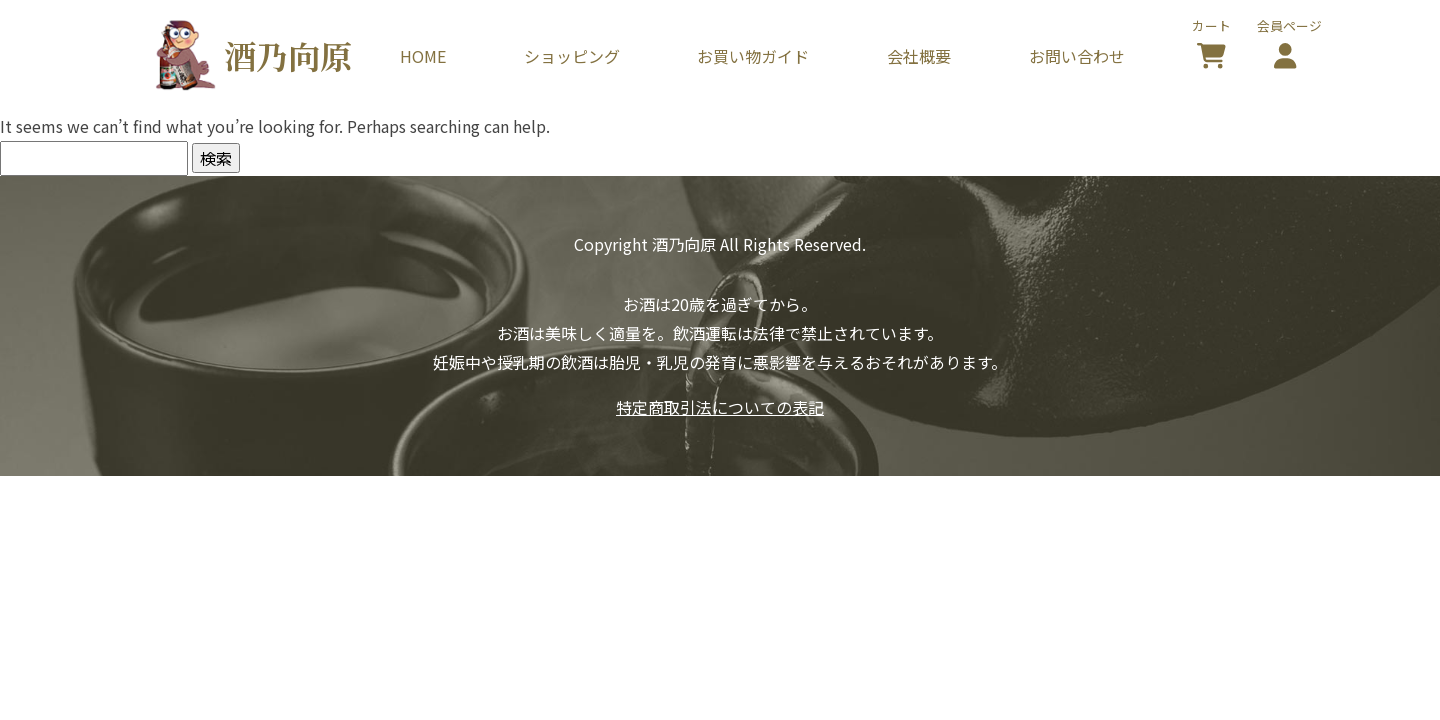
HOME (423, 56)
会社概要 (919, 56)
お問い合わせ (1077, 56)
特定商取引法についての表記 (720, 407)
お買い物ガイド (753, 56)
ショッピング (572, 56)
